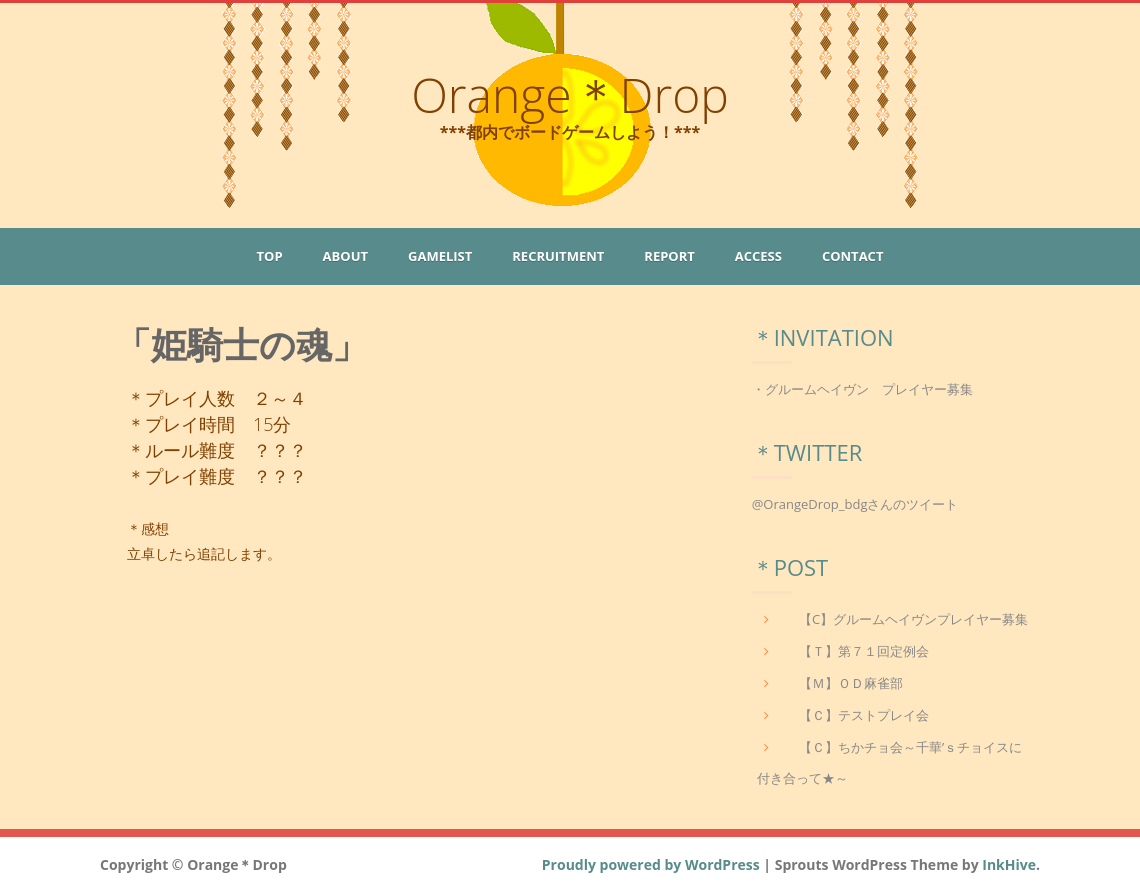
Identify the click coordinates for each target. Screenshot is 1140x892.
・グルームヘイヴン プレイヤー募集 (862, 389)
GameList (440, 256)
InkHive (1009, 864)
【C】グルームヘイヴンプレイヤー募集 (913, 619)
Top (270, 256)
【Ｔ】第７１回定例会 (864, 651)
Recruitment (558, 256)
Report (669, 256)
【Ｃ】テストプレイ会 (864, 715)
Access (758, 256)
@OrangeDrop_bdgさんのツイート (855, 504)
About (345, 256)
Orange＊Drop (570, 94)
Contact (853, 256)
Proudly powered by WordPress (651, 864)
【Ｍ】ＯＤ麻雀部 (851, 683)
